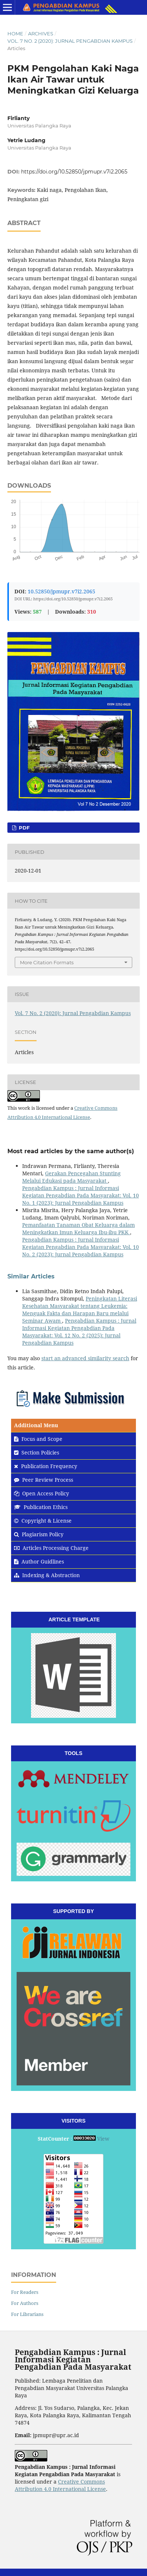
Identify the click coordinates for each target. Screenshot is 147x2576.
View (103, 2138)
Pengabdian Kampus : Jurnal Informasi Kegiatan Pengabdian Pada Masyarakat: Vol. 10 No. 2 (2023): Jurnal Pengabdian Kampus (80, 1247)
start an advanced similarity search (85, 1358)
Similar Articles (31, 1276)
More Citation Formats (47, 962)
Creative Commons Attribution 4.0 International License (60, 2485)
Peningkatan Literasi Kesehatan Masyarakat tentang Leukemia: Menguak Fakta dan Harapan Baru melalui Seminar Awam (79, 1309)
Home (15, 33)
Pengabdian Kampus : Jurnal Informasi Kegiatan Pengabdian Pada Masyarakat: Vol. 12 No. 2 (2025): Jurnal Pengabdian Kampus (79, 1331)
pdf (23, 828)
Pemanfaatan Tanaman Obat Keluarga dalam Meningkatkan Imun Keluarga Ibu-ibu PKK (78, 1228)
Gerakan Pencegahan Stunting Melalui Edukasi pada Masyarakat (71, 1177)
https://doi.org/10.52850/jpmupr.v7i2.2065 (74, 171)
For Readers (24, 2292)
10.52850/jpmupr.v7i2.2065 (61, 591)
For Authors (24, 2303)
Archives (40, 33)
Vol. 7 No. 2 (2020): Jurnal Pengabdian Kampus (70, 41)
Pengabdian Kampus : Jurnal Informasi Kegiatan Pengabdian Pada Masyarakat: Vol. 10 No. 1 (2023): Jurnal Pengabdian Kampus (80, 1195)
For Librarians (27, 2314)
